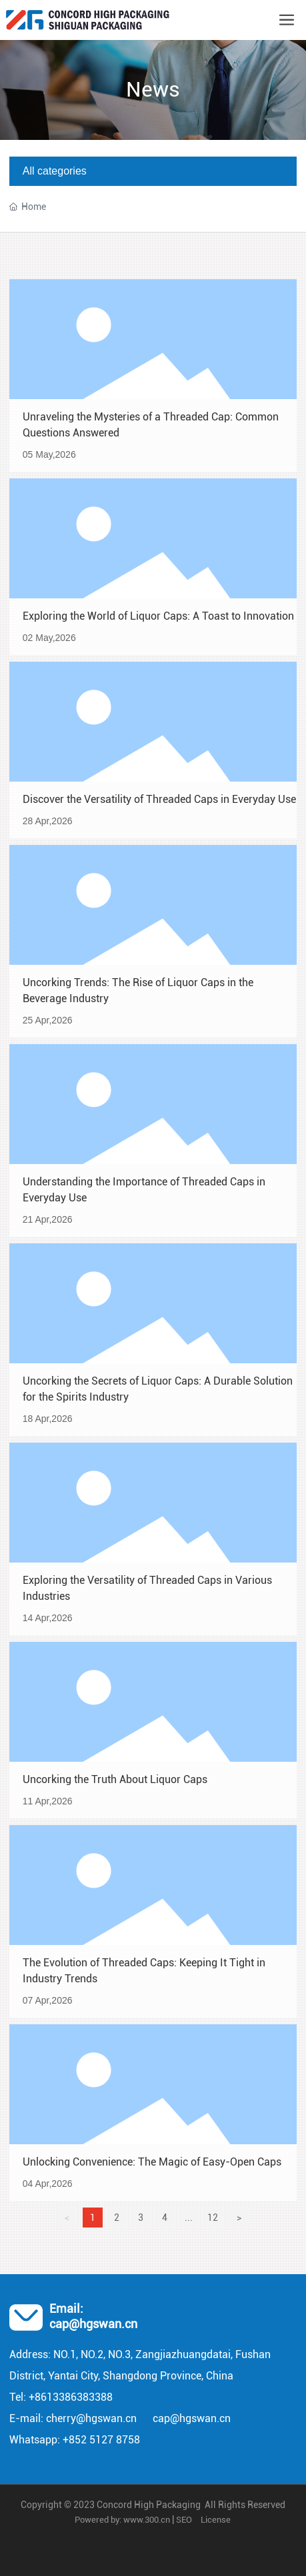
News (153, 89)
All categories (55, 171)
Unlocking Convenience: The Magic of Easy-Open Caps (152, 2162)
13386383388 (80, 2397)
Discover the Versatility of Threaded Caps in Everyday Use (159, 799)
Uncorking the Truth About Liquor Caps (115, 1779)
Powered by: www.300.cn (122, 2520)
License (216, 2520)
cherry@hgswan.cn (91, 2418)
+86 (38, 2397)
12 (212, 2217)
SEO (184, 2520)
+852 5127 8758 (101, 2439)
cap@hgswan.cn (93, 2324)
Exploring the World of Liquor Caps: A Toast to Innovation (158, 616)
